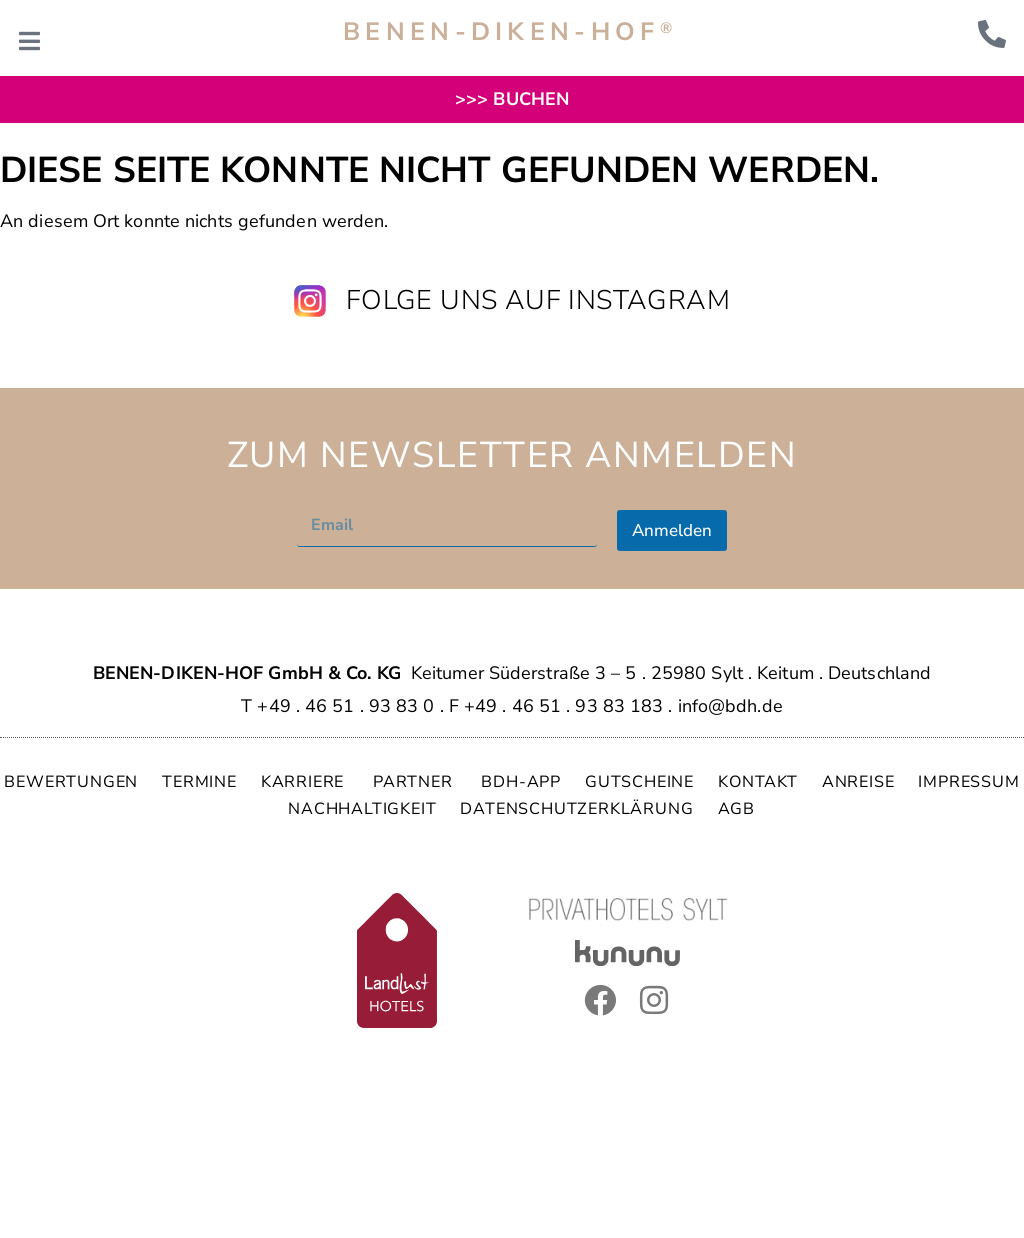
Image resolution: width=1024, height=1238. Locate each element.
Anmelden (672, 530)
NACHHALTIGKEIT (362, 809)
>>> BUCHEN (512, 99)
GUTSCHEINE (639, 782)
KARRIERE (305, 782)
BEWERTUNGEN (71, 782)
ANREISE (858, 782)
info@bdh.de (730, 706)
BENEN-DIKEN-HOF (510, 32)
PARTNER (415, 782)
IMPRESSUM (968, 782)
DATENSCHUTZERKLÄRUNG (576, 809)
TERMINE (199, 782)
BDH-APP (521, 782)
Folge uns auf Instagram (538, 300)
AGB (736, 809)
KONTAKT (758, 782)
